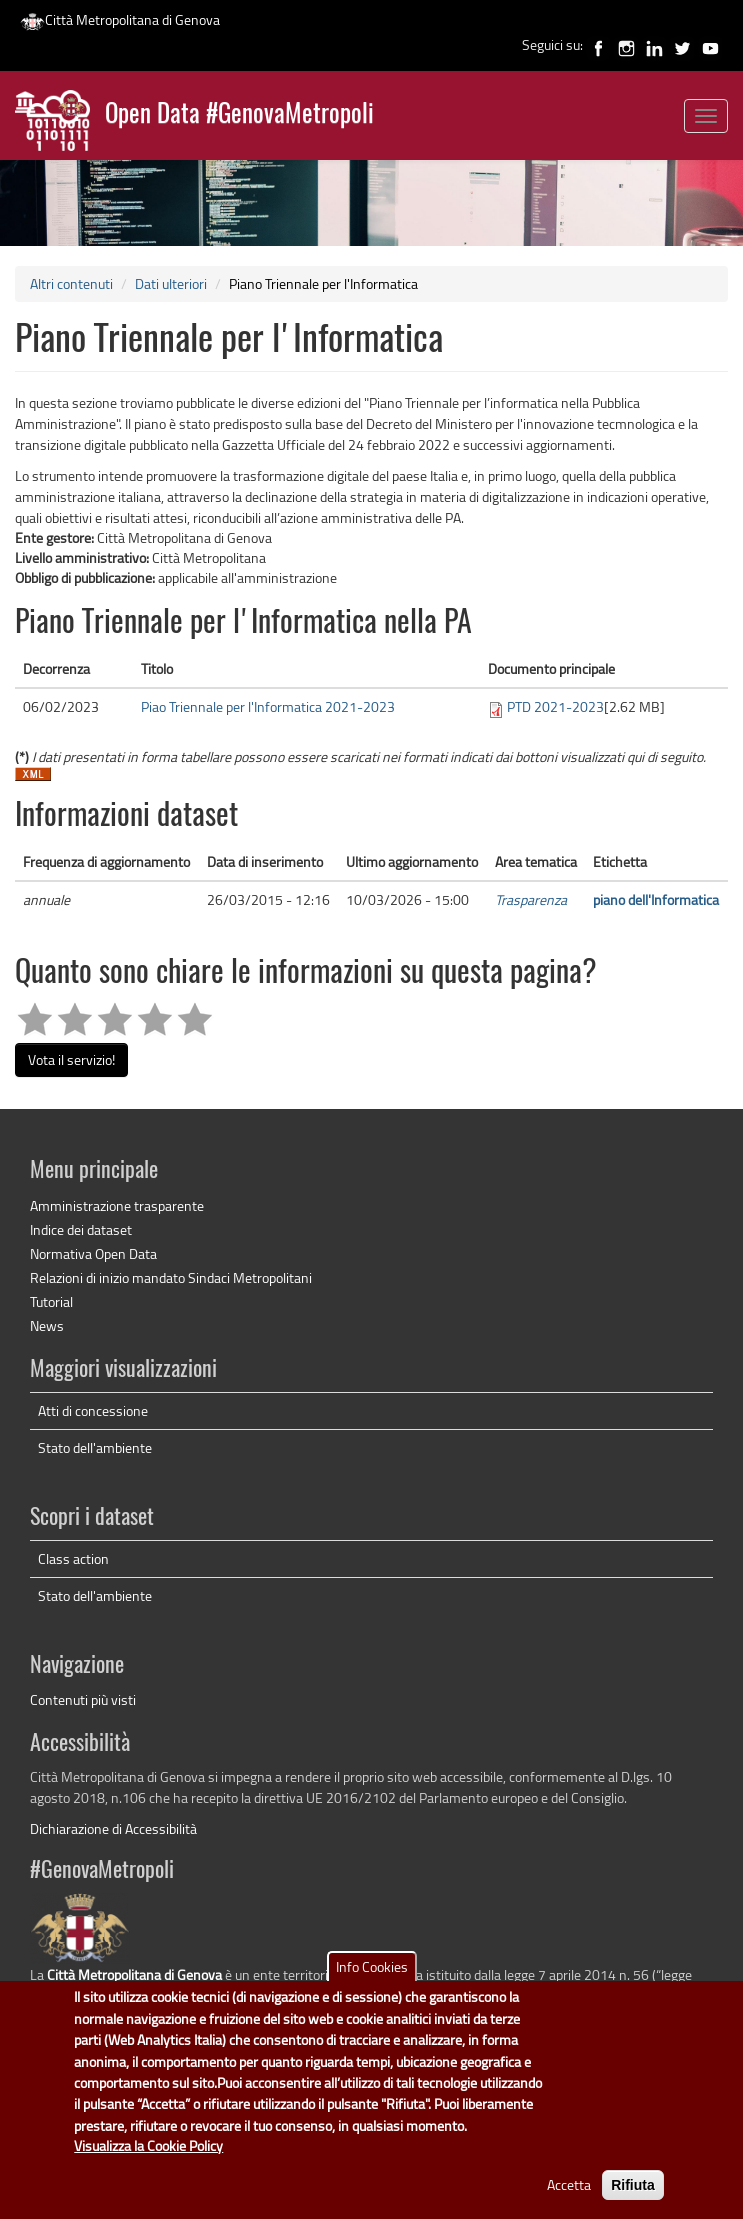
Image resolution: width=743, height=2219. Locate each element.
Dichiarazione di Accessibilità (113, 1828)
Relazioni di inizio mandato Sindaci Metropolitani (171, 1277)
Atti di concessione (93, 1410)
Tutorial (51, 1301)
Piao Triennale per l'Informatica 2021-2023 (268, 706)
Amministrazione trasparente (117, 1205)
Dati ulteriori (171, 283)
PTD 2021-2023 (555, 706)
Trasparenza (531, 899)
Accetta (569, 2200)
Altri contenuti (71, 283)
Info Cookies (372, 1982)
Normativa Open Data (93, 1253)
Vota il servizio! (71, 1059)
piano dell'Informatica (656, 899)
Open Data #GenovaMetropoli (239, 115)
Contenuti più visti (83, 1699)
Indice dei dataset (81, 1229)
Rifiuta (633, 2201)
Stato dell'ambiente (95, 1447)
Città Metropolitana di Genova (120, 19)
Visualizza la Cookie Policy (148, 2161)
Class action (73, 1558)
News (47, 1325)
